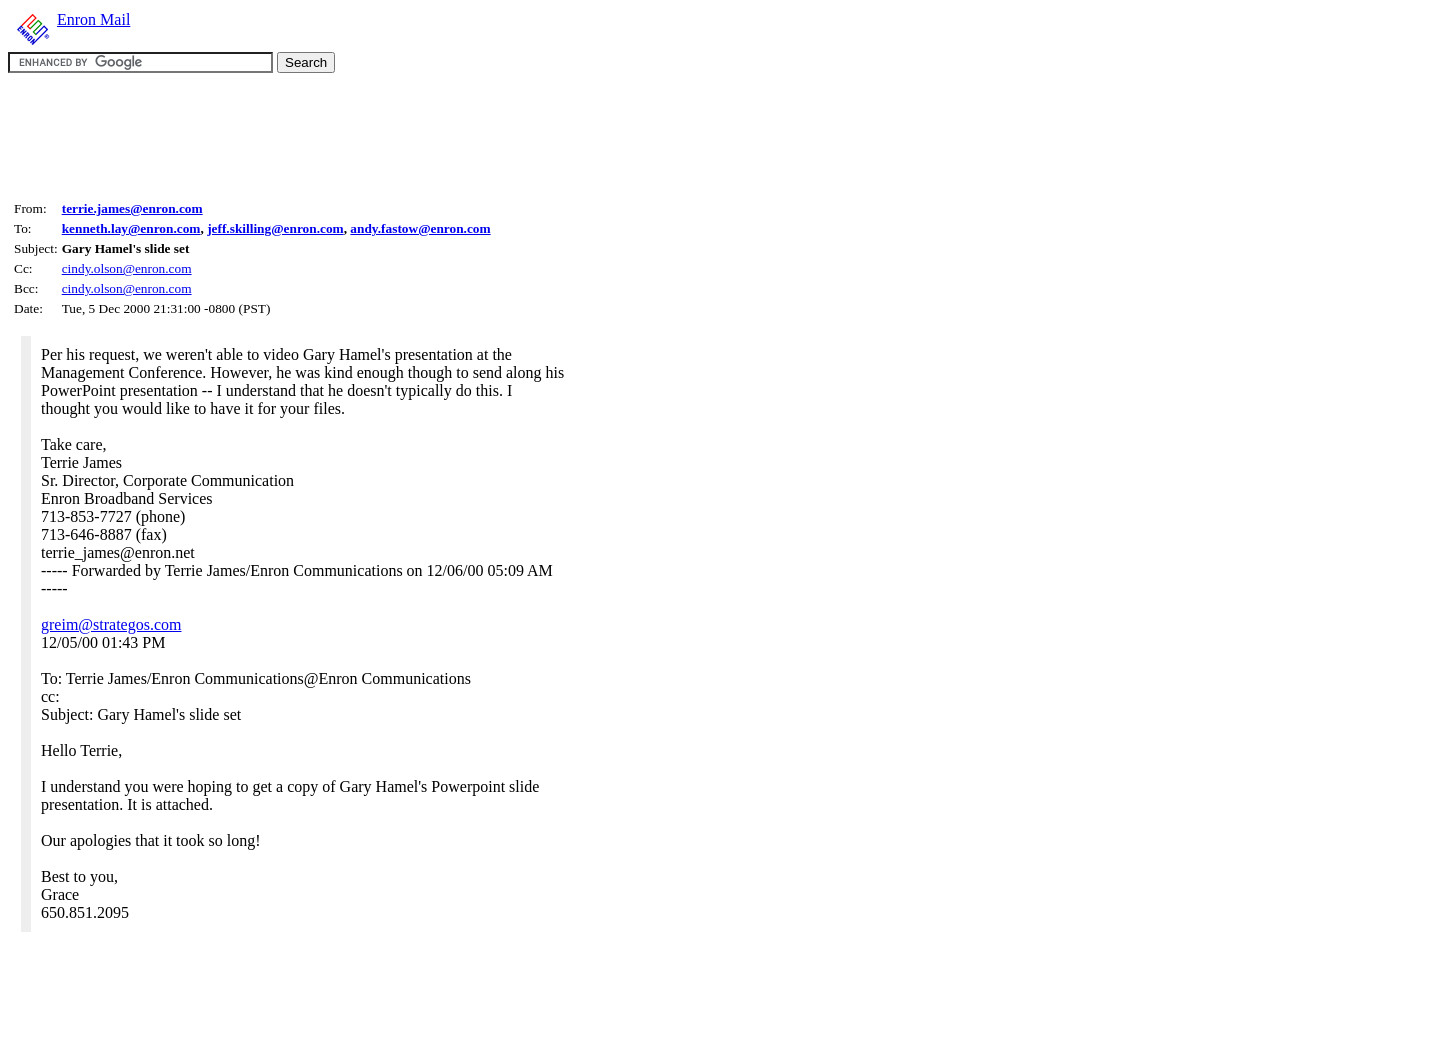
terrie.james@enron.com (132, 208)
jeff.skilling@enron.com (275, 228)
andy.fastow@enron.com (420, 228)
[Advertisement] (372, 134)
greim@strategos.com (111, 624)
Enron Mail (93, 19)
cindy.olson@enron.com (127, 268)
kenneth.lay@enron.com (131, 228)
